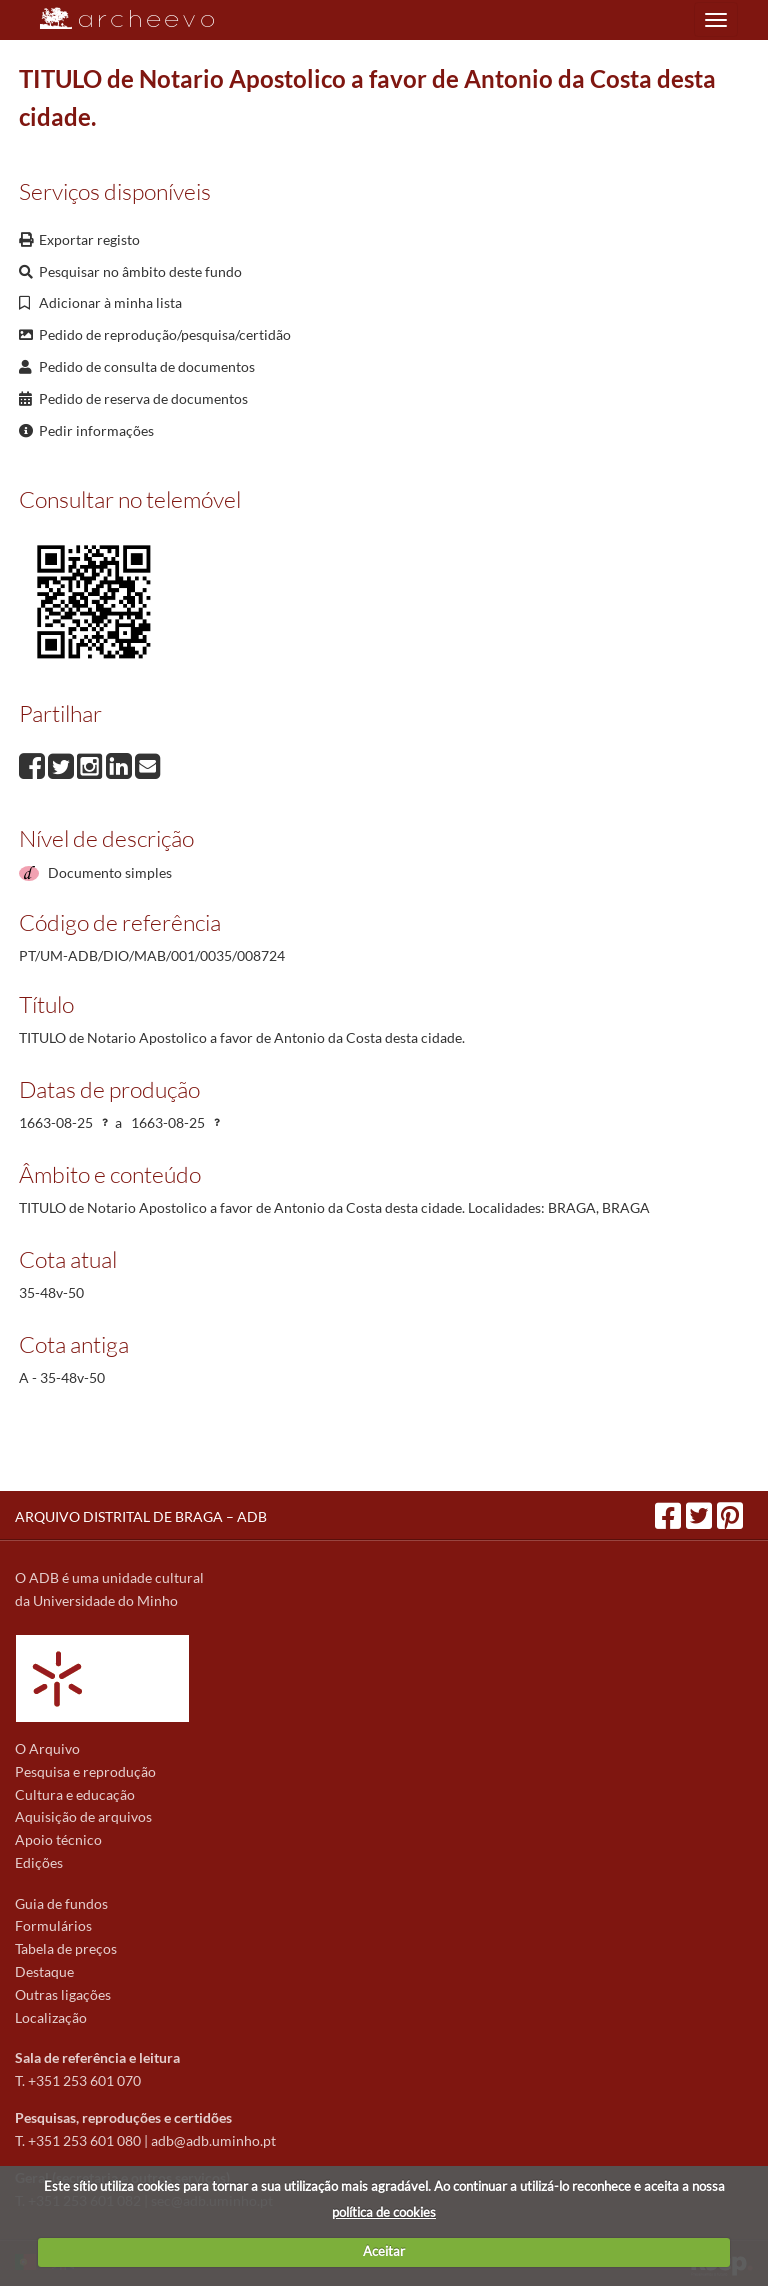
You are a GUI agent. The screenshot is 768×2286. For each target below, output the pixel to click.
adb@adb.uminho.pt (213, 2140)
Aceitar (384, 2251)
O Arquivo (47, 1748)
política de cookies (384, 2212)
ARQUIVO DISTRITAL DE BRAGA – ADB (141, 1516)
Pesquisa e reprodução (85, 1771)
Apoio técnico (58, 1839)
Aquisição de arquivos (83, 1816)
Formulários (53, 1925)
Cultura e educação (75, 1794)
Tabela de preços (66, 1948)
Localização (51, 2017)
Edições (39, 1862)
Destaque (44, 1971)
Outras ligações (63, 1994)
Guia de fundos (61, 1903)
